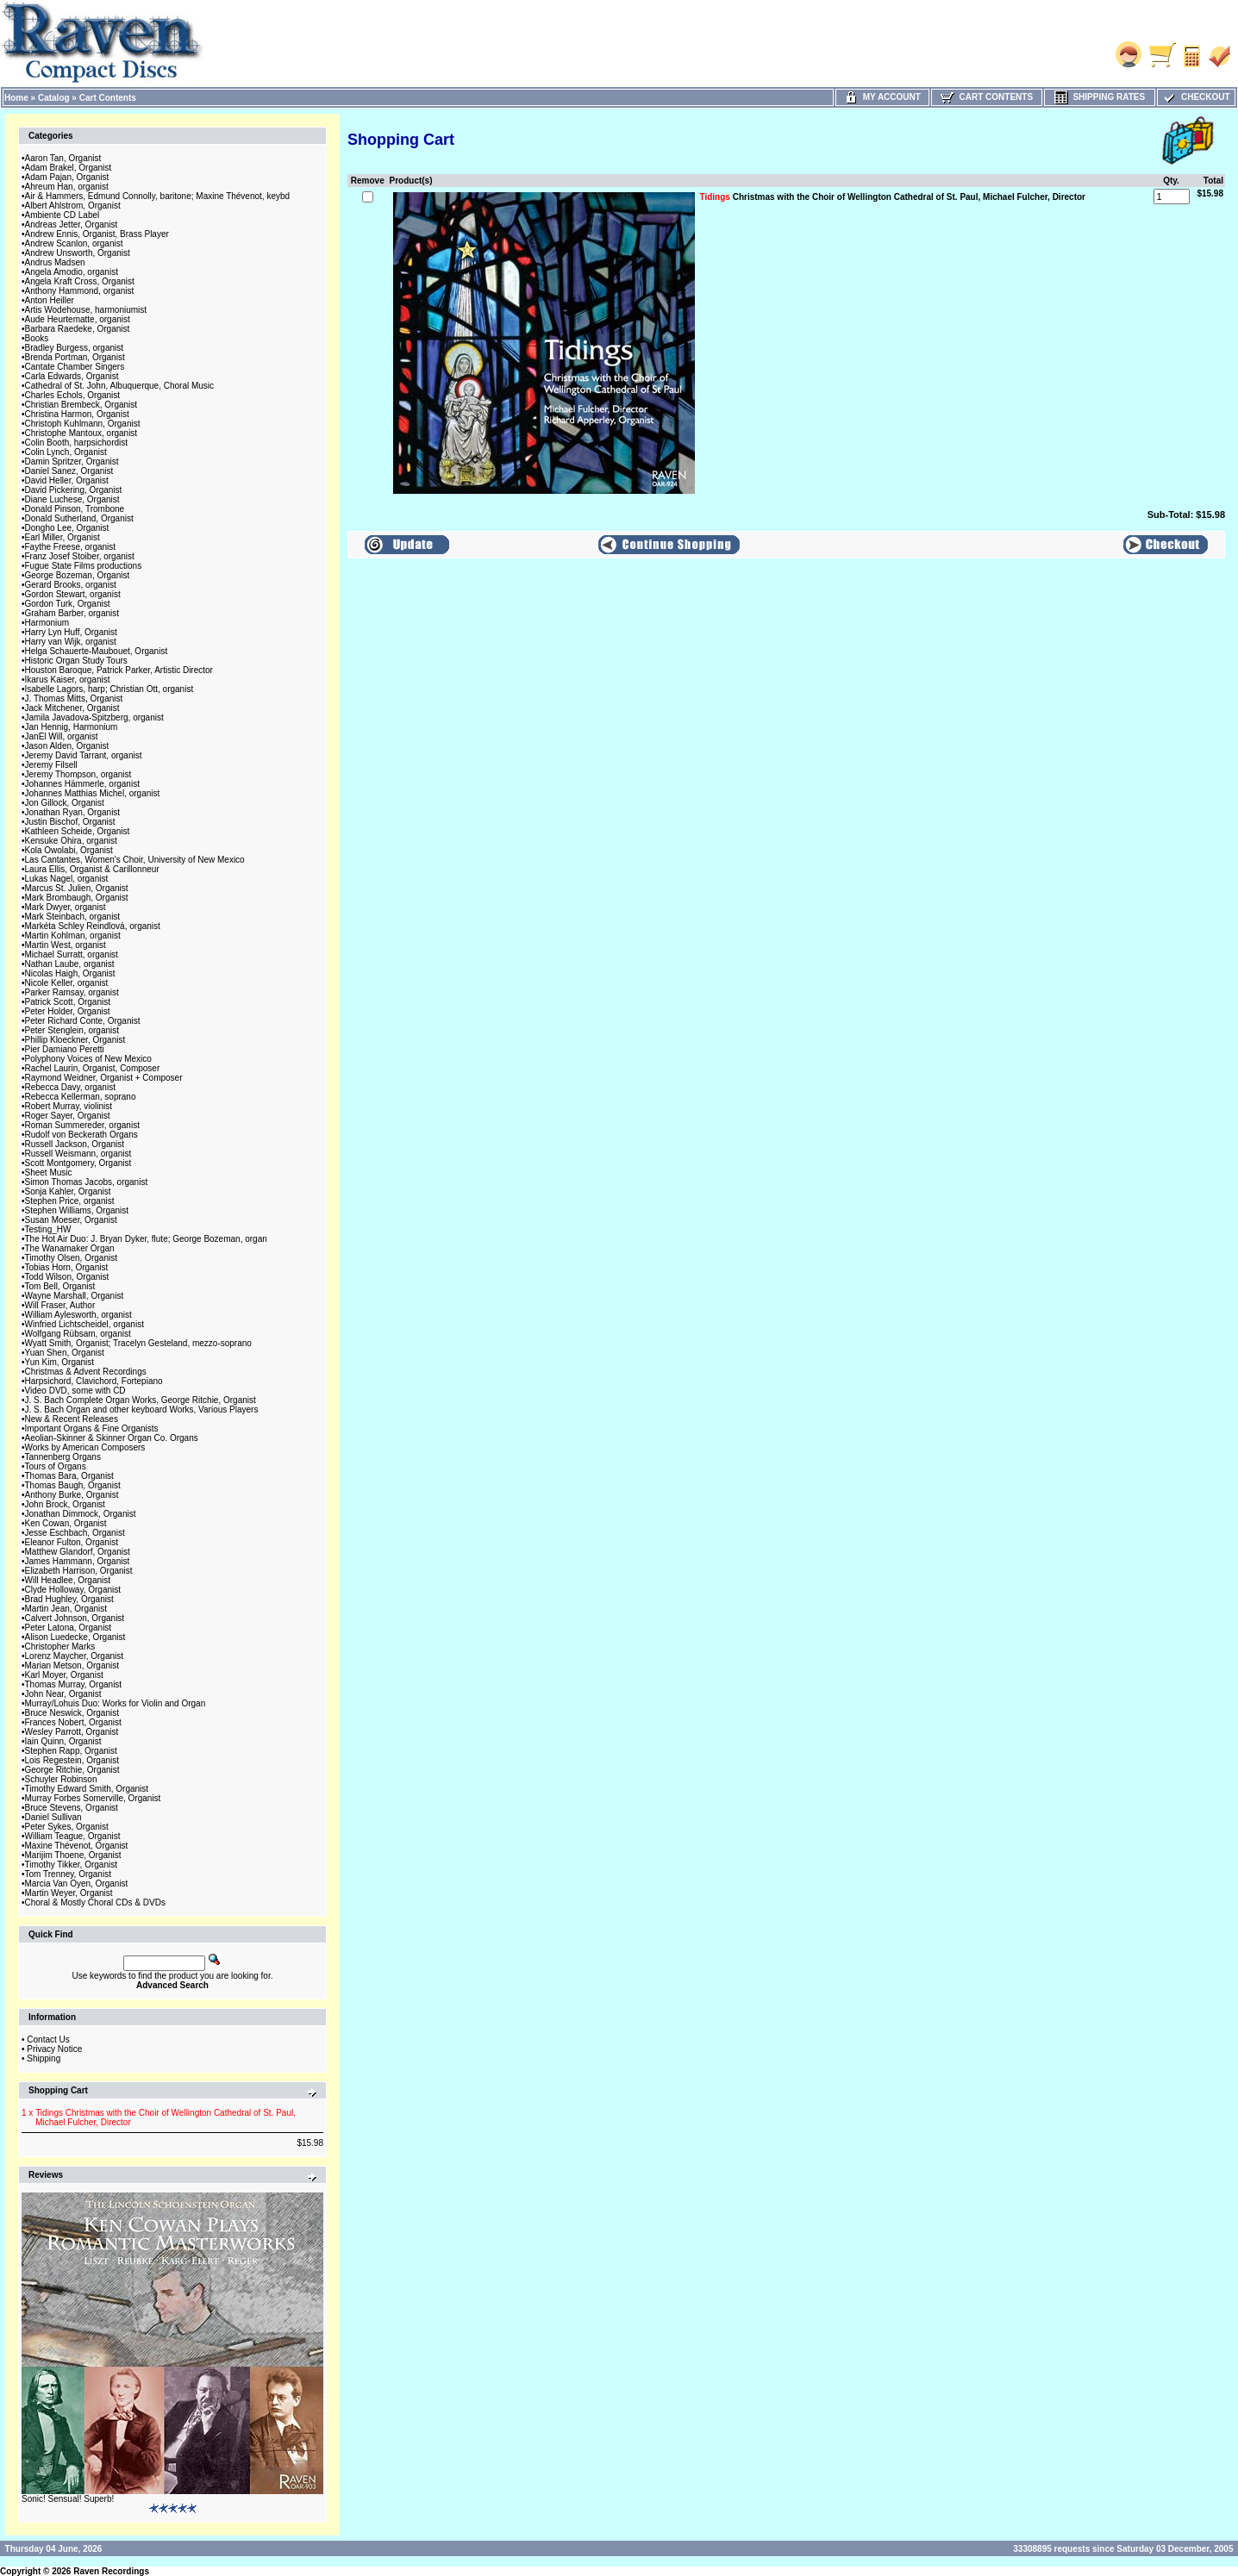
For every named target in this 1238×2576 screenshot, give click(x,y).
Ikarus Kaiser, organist (67, 679)
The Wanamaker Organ (70, 1248)
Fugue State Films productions (83, 566)
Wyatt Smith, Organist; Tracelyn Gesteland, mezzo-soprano (138, 1343)
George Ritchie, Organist (72, 1770)
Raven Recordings (111, 2571)
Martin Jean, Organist (66, 1608)
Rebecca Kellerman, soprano (80, 1096)
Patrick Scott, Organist (67, 1002)
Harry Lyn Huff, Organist (71, 632)
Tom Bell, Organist (60, 1286)
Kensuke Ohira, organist (71, 840)
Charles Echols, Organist (73, 395)
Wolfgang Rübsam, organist (78, 1333)
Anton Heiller (49, 300)
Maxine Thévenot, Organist (76, 1845)
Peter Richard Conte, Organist (83, 1021)
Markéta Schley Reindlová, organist (92, 926)
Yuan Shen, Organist (64, 1352)
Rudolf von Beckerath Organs (81, 1134)
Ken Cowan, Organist (66, 1523)
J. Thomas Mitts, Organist (74, 698)
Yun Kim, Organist (60, 1362)
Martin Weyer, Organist (69, 1893)
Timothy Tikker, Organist (71, 1864)
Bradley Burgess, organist (74, 347)
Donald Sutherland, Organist (79, 518)
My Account (882, 97)
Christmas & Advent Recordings (86, 1371)
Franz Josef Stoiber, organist (79, 556)
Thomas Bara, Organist (69, 1476)
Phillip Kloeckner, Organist (75, 1040)
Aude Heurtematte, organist (77, 319)
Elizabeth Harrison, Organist (79, 1570)
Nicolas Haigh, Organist (70, 973)
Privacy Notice (54, 2049)
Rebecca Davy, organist (70, 1087)
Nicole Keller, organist (67, 983)
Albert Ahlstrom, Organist (73, 205)
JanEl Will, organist (61, 736)
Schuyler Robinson (61, 1779)
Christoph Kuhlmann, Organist (83, 423)
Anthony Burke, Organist (72, 1495)
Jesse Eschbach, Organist (75, 1532)
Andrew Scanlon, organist (74, 243)
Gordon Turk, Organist (67, 603)
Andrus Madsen (55, 262)
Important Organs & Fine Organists (92, 1428)
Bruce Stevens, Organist (71, 1807)
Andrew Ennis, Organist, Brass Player (97, 234)
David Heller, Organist (67, 480)
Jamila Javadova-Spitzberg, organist (94, 717)
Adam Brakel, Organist (68, 167)
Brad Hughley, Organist (69, 1599)
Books (37, 338)
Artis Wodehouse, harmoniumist (86, 310)
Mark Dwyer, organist (65, 907)
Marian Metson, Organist (72, 1665)
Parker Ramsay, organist (72, 992)
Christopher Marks (60, 1646)
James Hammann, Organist (77, 1561)
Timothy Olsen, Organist (71, 1258)
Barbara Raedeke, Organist (77, 329)
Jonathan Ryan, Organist (73, 812)
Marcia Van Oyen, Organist (76, 1883)
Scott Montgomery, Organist (78, 1163)
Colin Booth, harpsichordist (76, 442)
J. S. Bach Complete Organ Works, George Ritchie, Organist (140, 1400)
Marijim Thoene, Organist (73, 1855)
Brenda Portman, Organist (75, 357)
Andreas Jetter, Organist (71, 224)
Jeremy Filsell (51, 765)
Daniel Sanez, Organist (69, 471)
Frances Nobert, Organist (73, 1722)
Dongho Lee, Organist (67, 528)
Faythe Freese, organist (70, 547)
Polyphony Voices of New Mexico (88, 1058)
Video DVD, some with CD (75, 1390)
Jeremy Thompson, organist (78, 774)
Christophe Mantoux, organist (81, 433)
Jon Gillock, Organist (64, 803)
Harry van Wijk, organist (70, 641)
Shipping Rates (1099, 97)
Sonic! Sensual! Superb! (68, 2499)
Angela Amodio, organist (71, 272)
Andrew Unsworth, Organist (77, 253)
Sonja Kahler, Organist (68, 1191)
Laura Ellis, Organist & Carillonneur (92, 869)
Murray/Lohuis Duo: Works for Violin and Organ (115, 1703)
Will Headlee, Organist (67, 1580)
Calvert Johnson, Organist (75, 1618)
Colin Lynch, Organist (66, 452)
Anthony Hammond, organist (79, 291)
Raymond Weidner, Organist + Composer (104, 1077)
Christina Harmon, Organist (77, 414)
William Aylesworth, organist (78, 1314)
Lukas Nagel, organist (67, 878)
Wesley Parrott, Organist (72, 1732)
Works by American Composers (85, 1447)
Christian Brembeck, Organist (81, 404)
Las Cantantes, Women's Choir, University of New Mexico (135, 859)
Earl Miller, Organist (62, 537)
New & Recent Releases (71, 1419)
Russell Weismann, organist (78, 1153)
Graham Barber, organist (72, 613)
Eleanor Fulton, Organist (71, 1542)
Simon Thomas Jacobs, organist (86, 1182)
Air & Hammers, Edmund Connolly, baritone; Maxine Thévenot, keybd (158, 196)
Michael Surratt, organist (71, 954)
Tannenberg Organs (63, 1457)
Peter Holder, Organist (67, 1011)
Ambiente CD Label (62, 215)
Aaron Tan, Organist (63, 158)
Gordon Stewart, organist (73, 594)
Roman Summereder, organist (82, 1125)
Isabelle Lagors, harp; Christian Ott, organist (109, 689)
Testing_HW (48, 1229)
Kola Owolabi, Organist (69, 850)
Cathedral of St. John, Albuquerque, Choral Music (120, 385)
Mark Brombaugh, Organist (76, 897)
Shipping (43, 2058)
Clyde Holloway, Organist (73, 1589)
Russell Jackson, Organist (75, 1144)
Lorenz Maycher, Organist (74, 1656)
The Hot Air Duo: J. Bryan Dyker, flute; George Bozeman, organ (146, 1239)
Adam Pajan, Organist (67, 177)
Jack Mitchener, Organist (72, 708)
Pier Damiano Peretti (64, 1049)
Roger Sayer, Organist (67, 1115)
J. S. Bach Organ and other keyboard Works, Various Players (142, 1409)
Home (16, 98)
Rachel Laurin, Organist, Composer (92, 1068)
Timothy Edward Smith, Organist (87, 1788)
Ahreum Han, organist (67, 186)
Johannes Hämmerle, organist (82, 784)
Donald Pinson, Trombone (75, 509)
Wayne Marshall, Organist (74, 1295)
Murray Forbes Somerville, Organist (93, 1798)
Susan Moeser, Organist (71, 1220)
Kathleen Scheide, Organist (77, 831)
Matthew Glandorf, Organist (77, 1551)
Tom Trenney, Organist (68, 1874)
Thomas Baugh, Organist (73, 1485)
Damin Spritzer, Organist (72, 461)
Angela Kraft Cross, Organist (79, 281)
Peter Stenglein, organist (72, 1030)
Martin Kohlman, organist (73, 935)
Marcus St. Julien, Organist (76, 888)
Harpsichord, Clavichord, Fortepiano (94, 1381)
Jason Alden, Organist (67, 746)
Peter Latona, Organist (68, 1627)
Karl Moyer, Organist (64, 1675)
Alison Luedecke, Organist (75, 1637)
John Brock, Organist (65, 1504)
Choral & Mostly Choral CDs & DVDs (95, 1902)
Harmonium (47, 622)
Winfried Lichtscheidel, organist (84, 1324)
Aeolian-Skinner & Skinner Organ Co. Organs (111, 1438)
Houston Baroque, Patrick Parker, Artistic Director (119, 670)
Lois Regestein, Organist (72, 1760)
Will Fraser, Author (60, 1305)
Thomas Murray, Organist (73, 1684)
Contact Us (48, 2039)
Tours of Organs (55, 1466)
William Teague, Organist (73, 1836)
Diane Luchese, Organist (72, 499)
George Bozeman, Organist (77, 575)
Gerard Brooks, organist (70, 584)
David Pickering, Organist (73, 490)
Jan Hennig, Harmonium (71, 727)
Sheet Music (48, 1172)
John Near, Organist (63, 1694)
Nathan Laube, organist (70, 964)
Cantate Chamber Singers (75, 366)
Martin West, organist (65, 945)
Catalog (54, 98)
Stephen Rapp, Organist (71, 1751)
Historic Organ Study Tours (76, 660)
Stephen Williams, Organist (77, 1210)
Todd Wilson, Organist (67, 1277)
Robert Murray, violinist (69, 1106)
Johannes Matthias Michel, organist (92, 793)
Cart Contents (107, 98)
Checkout (1195, 97)
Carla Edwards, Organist (72, 376)
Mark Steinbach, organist (73, 916)
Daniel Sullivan (53, 1817)
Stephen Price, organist (70, 1201)
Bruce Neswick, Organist (72, 1713)
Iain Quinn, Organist (63, 1741)
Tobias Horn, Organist (67, 1267)
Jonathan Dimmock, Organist (80, 1514)
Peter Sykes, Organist (67, 1826)
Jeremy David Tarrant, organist (83, 755)
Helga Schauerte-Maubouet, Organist (96, 651)
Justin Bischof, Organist (70, 821)
